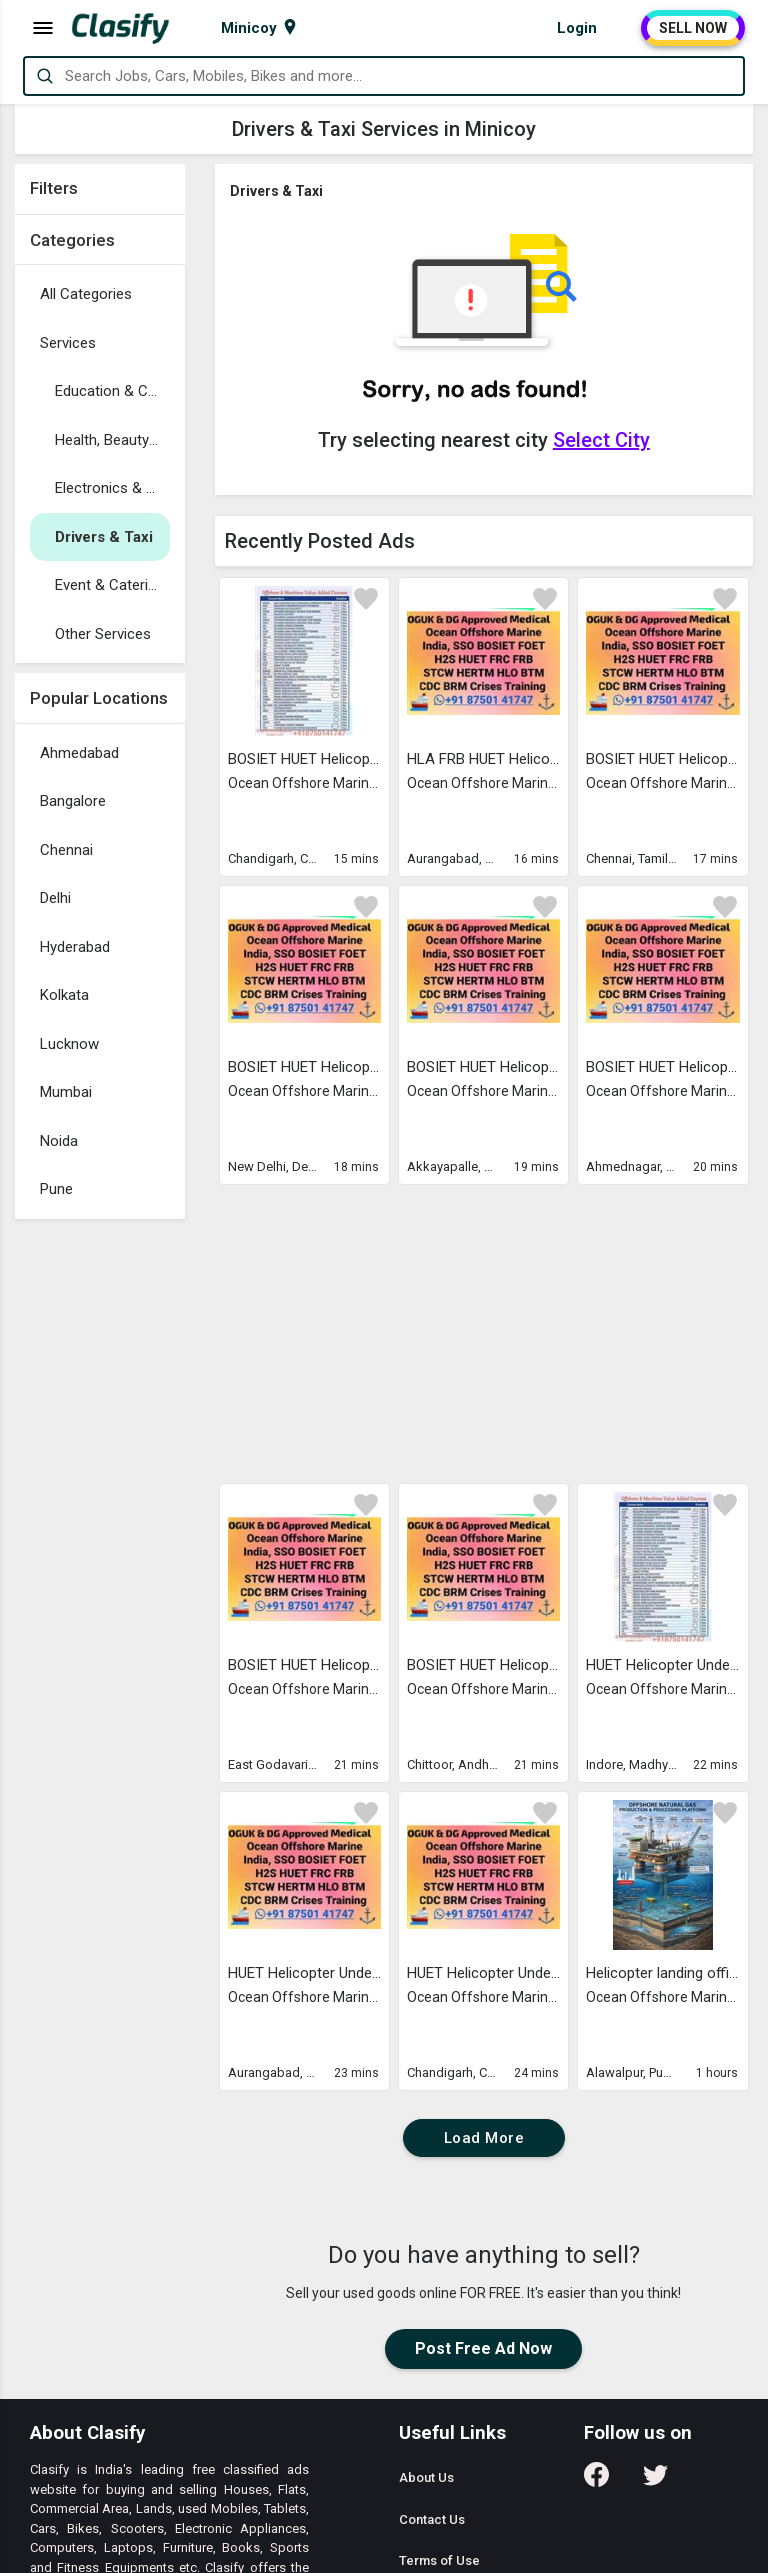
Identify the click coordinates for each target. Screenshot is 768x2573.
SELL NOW (693, 28)
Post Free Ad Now (483, 2348)
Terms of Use (439, 2560)
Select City (601, 440)
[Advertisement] (100, 1529)
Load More (484, 2138)
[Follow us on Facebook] (596, 2481)
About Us (426, 2477)
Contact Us (432, 2519)
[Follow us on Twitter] (655, 2481)
